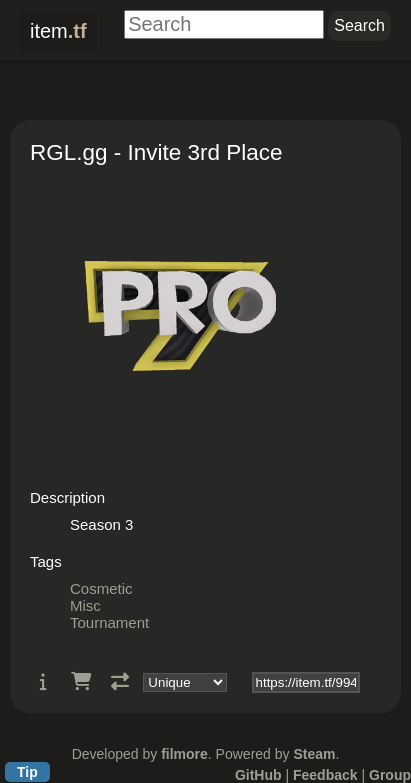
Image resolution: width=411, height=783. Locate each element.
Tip (27, 772)
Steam (314, 754)
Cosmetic (101, 588)
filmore (184, 754)
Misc (85, 605)
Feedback (325, 775)
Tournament (109, 622)
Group (390, 775)
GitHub (258, 775)
